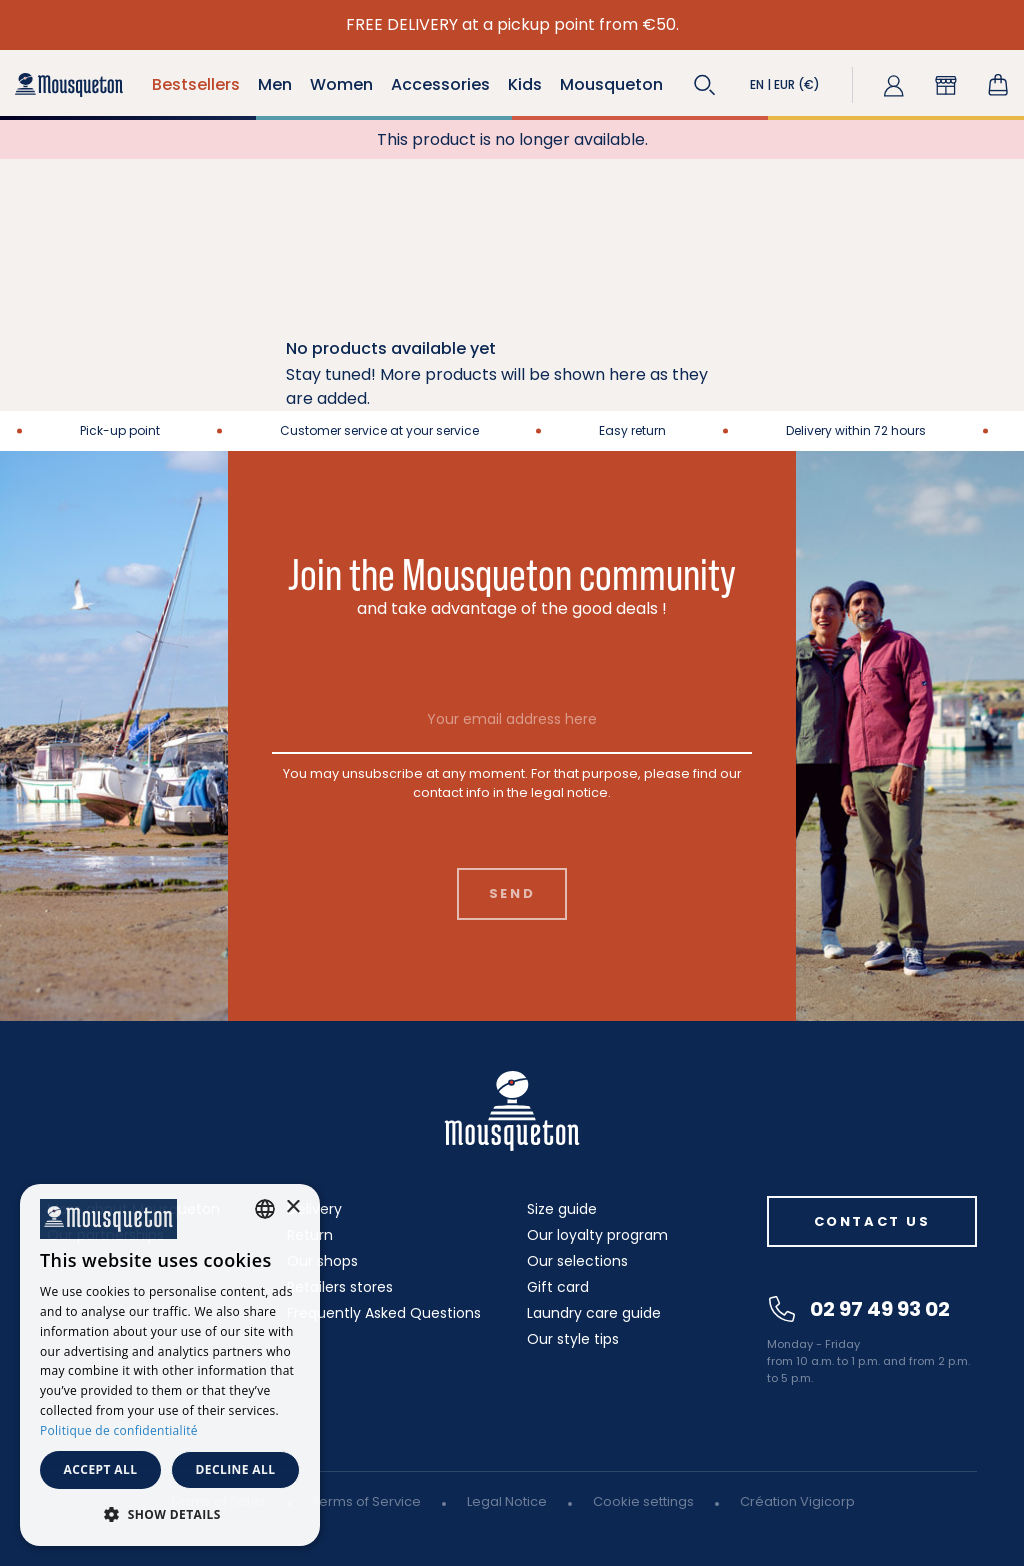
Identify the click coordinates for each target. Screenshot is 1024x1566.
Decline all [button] (236, 1469)
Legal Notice (507, 1501)
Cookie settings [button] (643, 1501)
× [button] (292, 1207)
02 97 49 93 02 (859, 1309)
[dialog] (170, 1365)
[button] (705, 85)
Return (310, 1235)
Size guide (562, 1209)
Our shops (322, 1261)
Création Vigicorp (797, 1501)
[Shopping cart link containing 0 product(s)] (998, 85)
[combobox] (265, 1209)
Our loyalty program (597, 1235)
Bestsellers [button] (196, 84)
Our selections (577, 1261)
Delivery (314, 1209)
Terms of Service (366, 1501)
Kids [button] (525, 84)
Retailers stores (340, 1287)
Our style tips (573, 1339)
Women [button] (341, 84)
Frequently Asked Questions (384, 1313)
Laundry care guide (594, 1313)
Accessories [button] (440, 84)
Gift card (558, 1287)
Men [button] (275, 84)
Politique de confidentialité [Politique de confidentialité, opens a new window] (119, 1430)
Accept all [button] (101, 1469)
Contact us (872, 1221)
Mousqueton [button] (611, 84)
